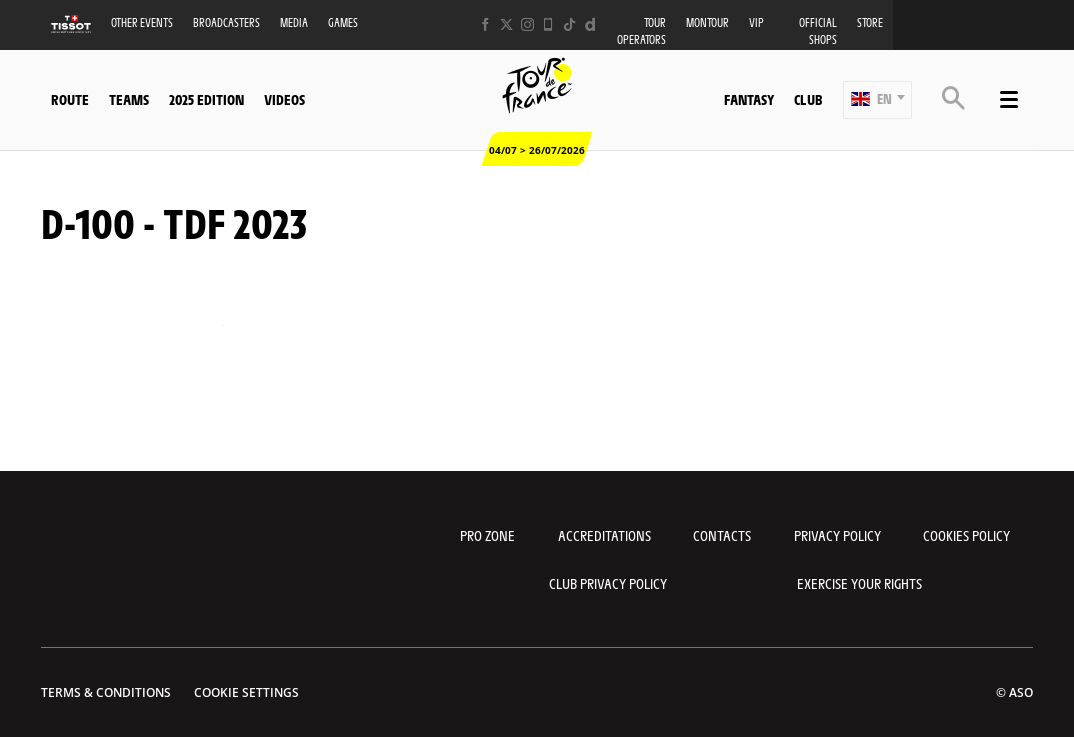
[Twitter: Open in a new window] (506, 24)
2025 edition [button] (206, 99)
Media (294, 22)
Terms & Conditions (106, 692)
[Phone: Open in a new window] (548, 24)
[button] (877, 100)
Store (870, 22)
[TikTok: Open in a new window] (569, 24)
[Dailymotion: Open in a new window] (590, 24)
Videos (284, 99)
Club (808, 99)
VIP (756, 22)
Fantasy (749, 99)
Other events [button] (142, 22)
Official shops (818, 31)
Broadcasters (226, 22)
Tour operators (641, 31)
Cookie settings (246, 692)
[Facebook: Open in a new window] (485, 24)
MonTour (707, 22)
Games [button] (343, 22)
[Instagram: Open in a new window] (527, 24)
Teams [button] (129, 99)
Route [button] (70, 99)
